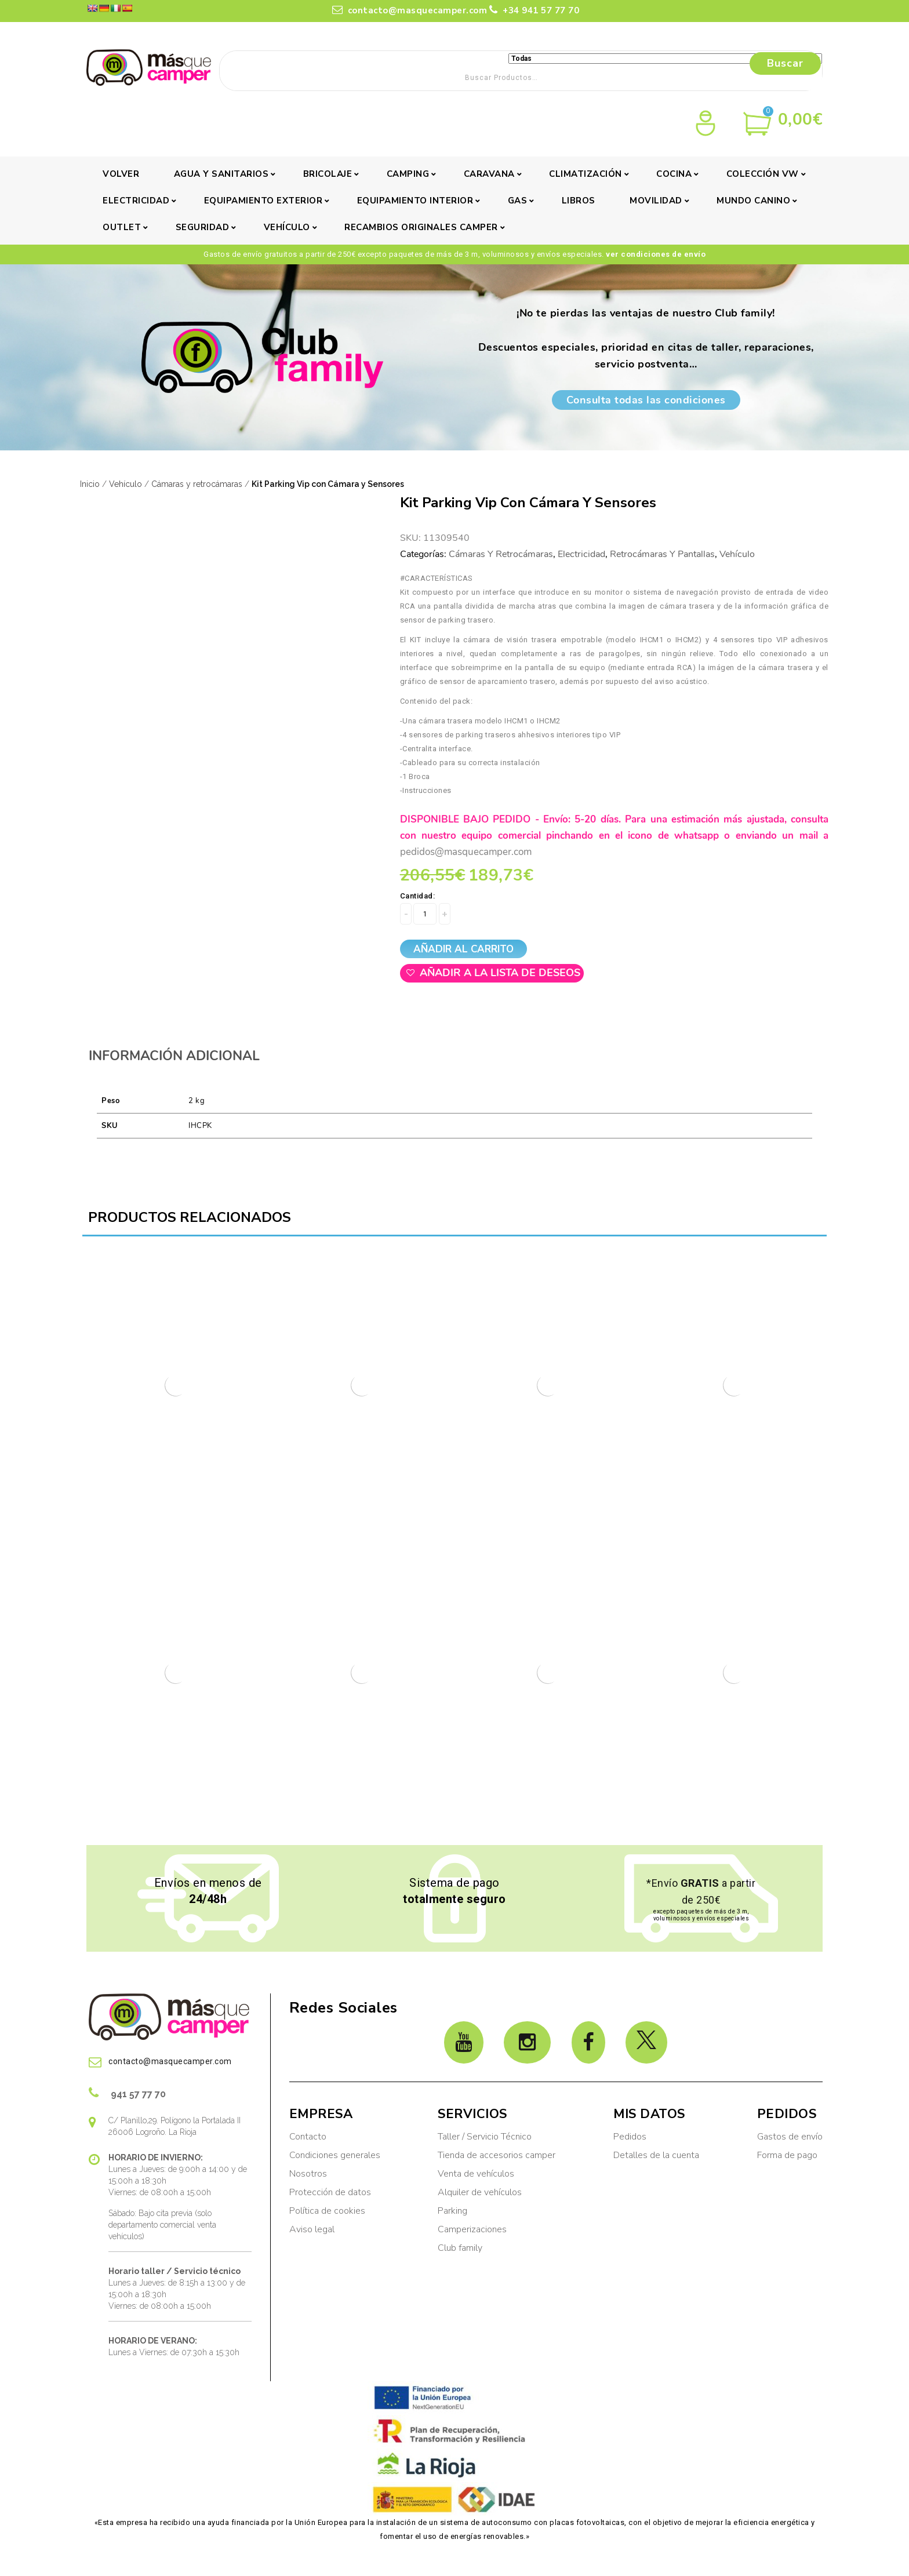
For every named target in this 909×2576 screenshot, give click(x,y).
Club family (460, 2248)
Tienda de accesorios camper (496, 2155)
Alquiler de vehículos (480, 2192)
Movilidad (656, 200)
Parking (454, 2210)
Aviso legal (311, 2229)
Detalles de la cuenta (656, 2155)
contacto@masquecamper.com (410, 10)
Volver (121, 174)
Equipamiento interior (415, 200)
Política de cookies (327, 2210)
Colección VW (762, 174)
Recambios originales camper (421, 227)
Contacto (307, 2136)
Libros (578, 200)
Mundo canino (753, 200)
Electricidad (136, 200)
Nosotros (308, 2173)
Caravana (489, 174)
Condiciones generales (334, 2155)
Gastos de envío (790, 2136)
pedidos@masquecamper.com (466, 851)
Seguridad (203, 227)
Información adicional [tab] (174, 1056)
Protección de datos (330, 2192)
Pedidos (629, 2136)
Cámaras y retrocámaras (196, 484)
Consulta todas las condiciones (646, 400)
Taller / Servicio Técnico (485, 2136)
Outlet (122, 227)
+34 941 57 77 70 (534, 10)
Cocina (674, 174)
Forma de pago (787, 2155)
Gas (518, 200)
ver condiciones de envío (656, 254)
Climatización (585, 174)
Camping (408, 174)
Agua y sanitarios (221, 174)
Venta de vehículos (476, 2173)
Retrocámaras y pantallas (662, 554)
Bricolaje (327, 174)
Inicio (90, 484)
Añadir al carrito (463, 949)
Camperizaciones (472, 2229)
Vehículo (287, 227)
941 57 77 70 (127, 2092)
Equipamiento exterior (263, 200)
